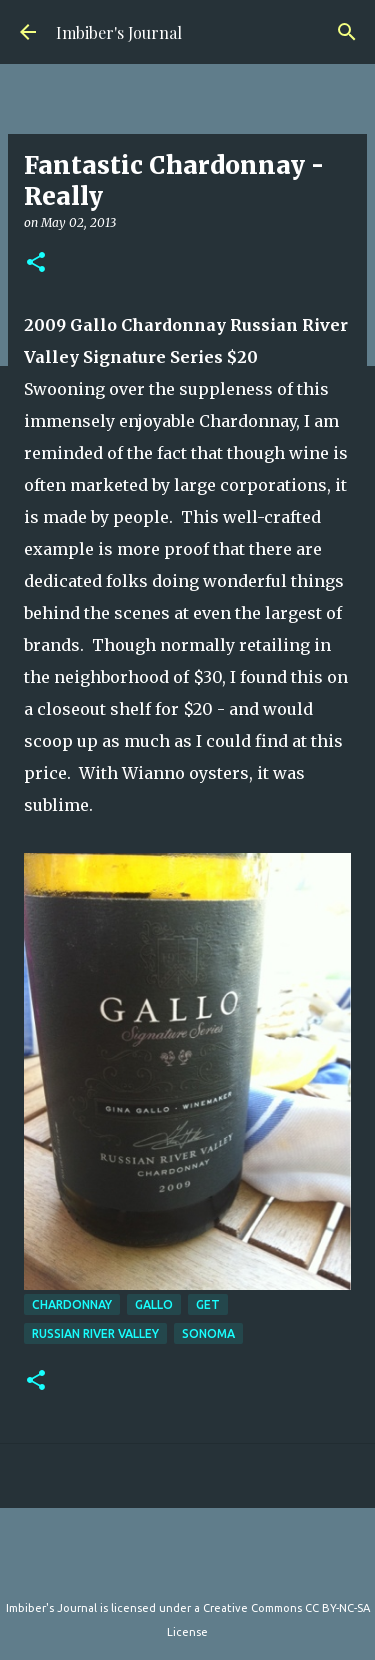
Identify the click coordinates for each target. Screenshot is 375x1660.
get (208, 1304)
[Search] (347, 32)
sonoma (208, 1333)
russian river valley (95, 1333)
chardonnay (72, 1304)
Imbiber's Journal (119, 32)
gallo (154, 1304)
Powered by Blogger (188, 1567)
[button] (36, 263)
